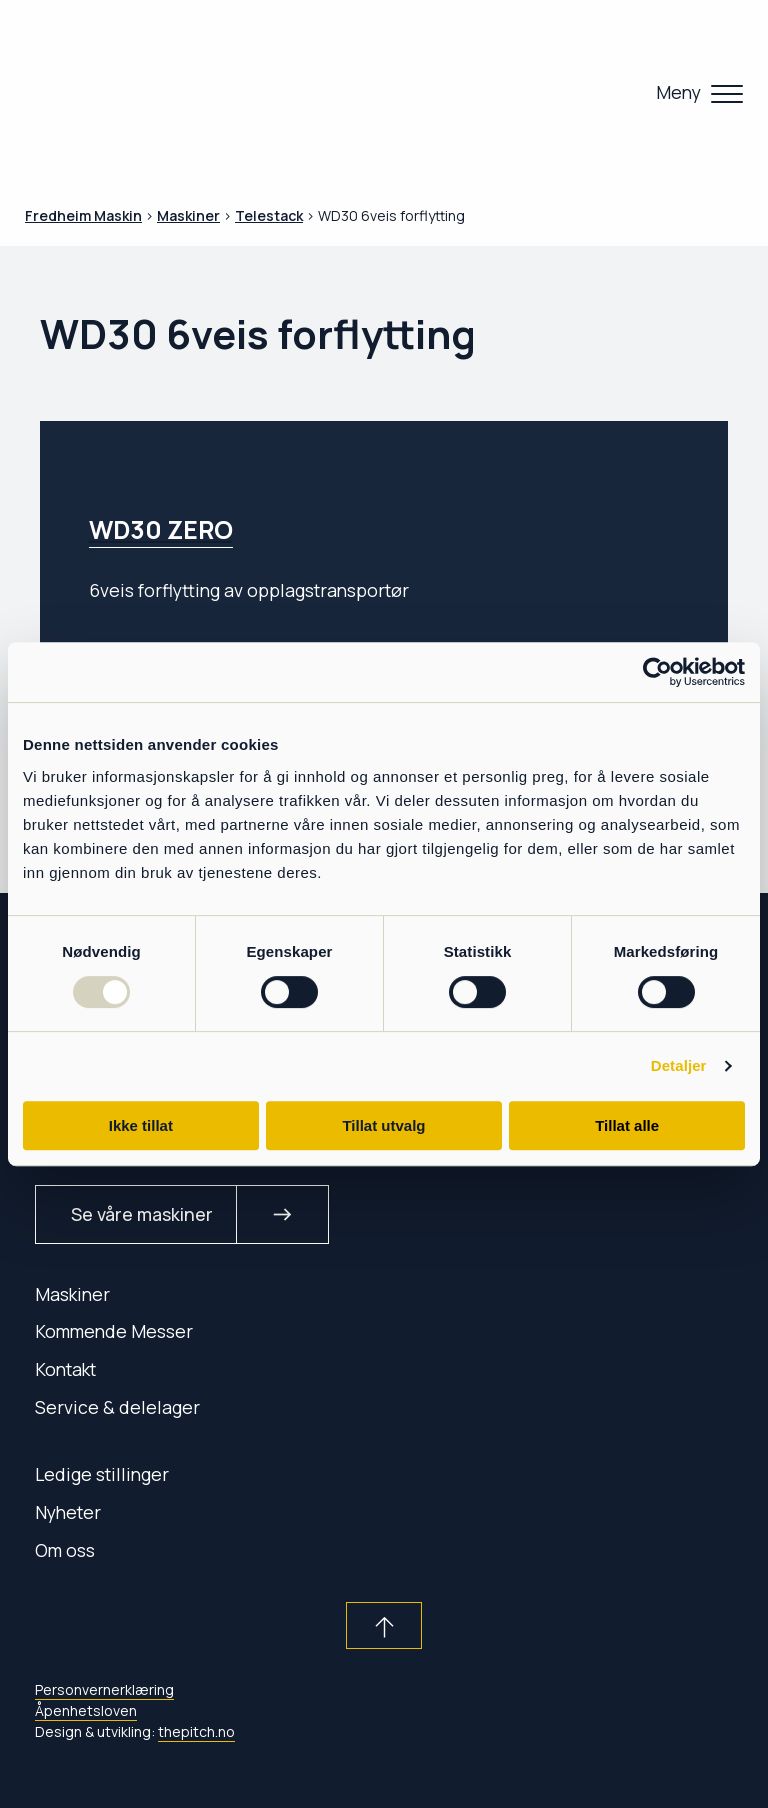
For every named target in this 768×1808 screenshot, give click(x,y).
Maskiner (72, 1294)
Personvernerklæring (104, 1689)
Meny (678, 92)
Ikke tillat (141, 1125)
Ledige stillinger (102, 1474)
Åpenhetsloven (86, 1710)
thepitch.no (196, 1731)
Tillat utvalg (383, 1125)
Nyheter (68, 1512)
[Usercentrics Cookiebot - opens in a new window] (657, 672)
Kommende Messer (114, 1331)
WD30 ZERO (161, 529)
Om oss (65, 1550)
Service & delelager (117, 1407)
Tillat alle (627, 1125)
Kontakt (65, 1369)
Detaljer (679, 1065)
